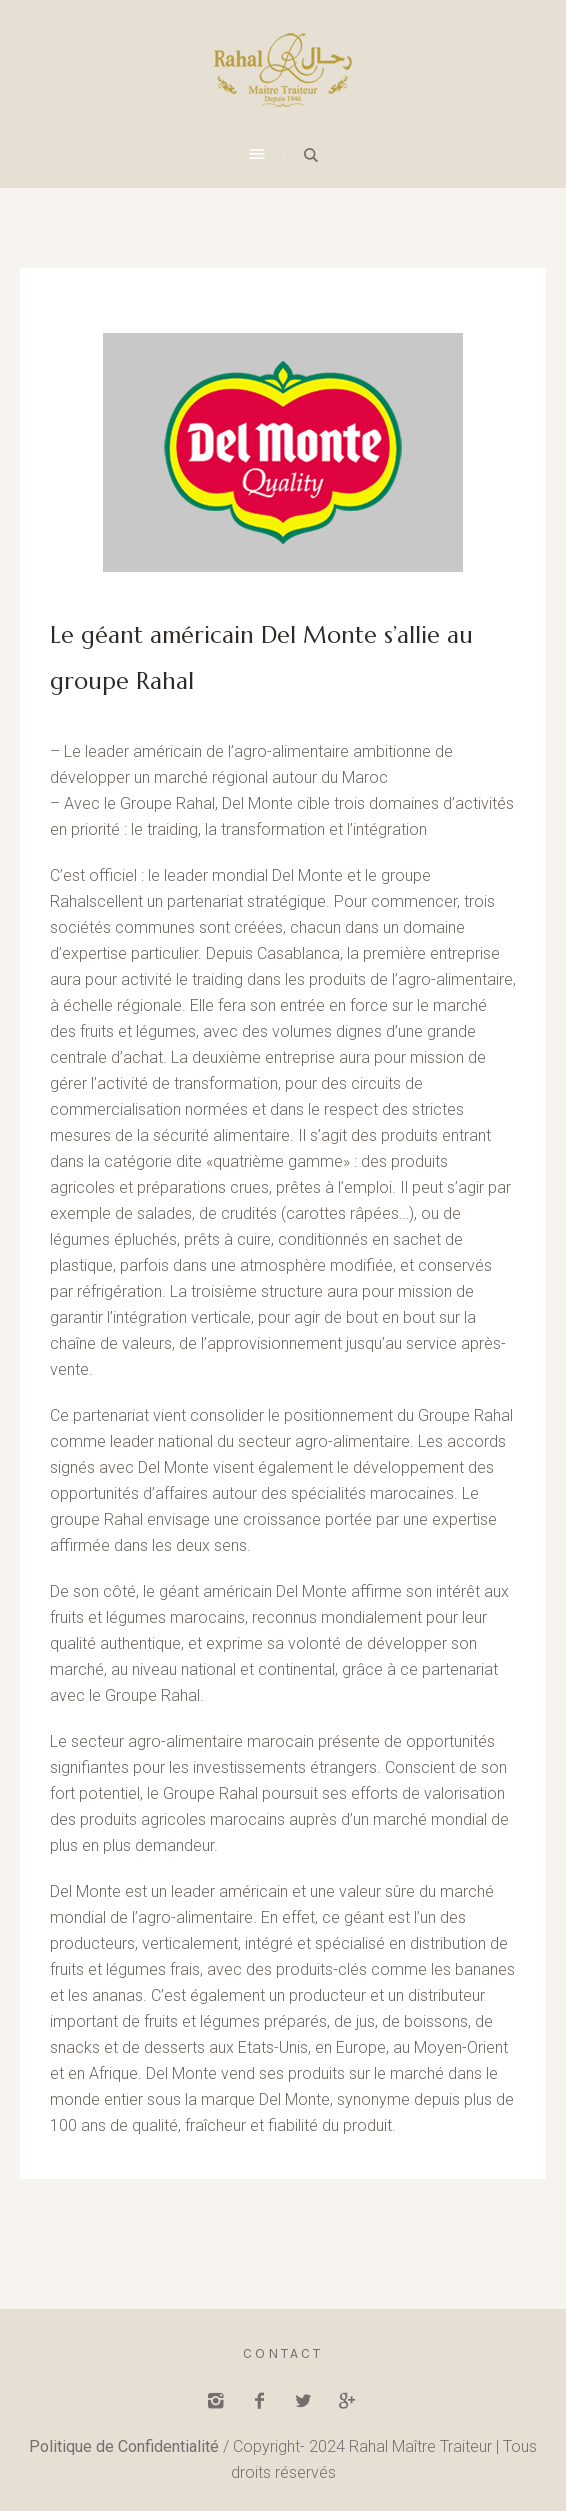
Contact (283, 2353)
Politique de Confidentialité (124, 2446)
